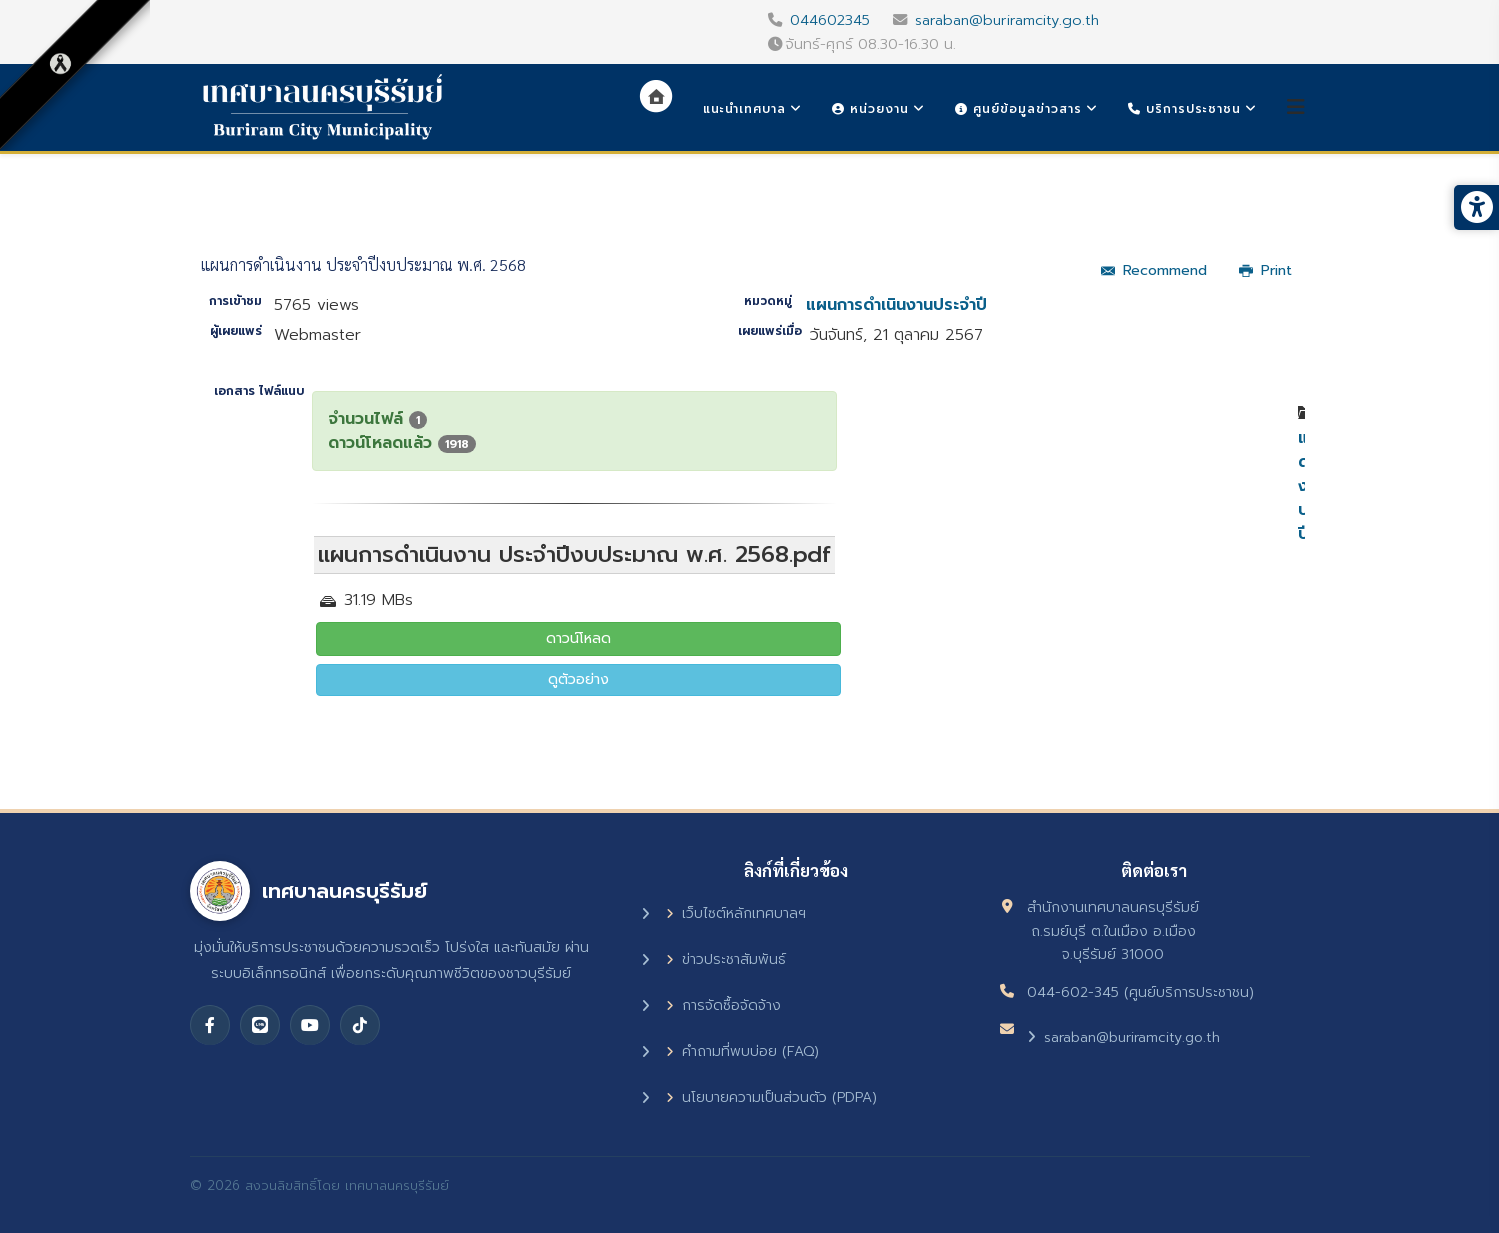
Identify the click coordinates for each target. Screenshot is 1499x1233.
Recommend (1154, 270)
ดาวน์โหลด (578, 638)
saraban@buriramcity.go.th (1007, 20)
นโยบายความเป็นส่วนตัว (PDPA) (771, 1097)
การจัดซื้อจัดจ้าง (723, 1005)
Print (1265, 270)
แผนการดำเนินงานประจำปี (896, 305)
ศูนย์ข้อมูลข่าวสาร (1018, 109)
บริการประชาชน (1184, 109)
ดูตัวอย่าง (578, 679)
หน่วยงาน (870, 109)
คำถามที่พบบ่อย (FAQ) (742, 1051)
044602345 (830, 20)
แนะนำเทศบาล (744, 109)
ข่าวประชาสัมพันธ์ (726, 959)
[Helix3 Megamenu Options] (1296, 107)
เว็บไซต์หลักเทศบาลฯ (736, 913)
